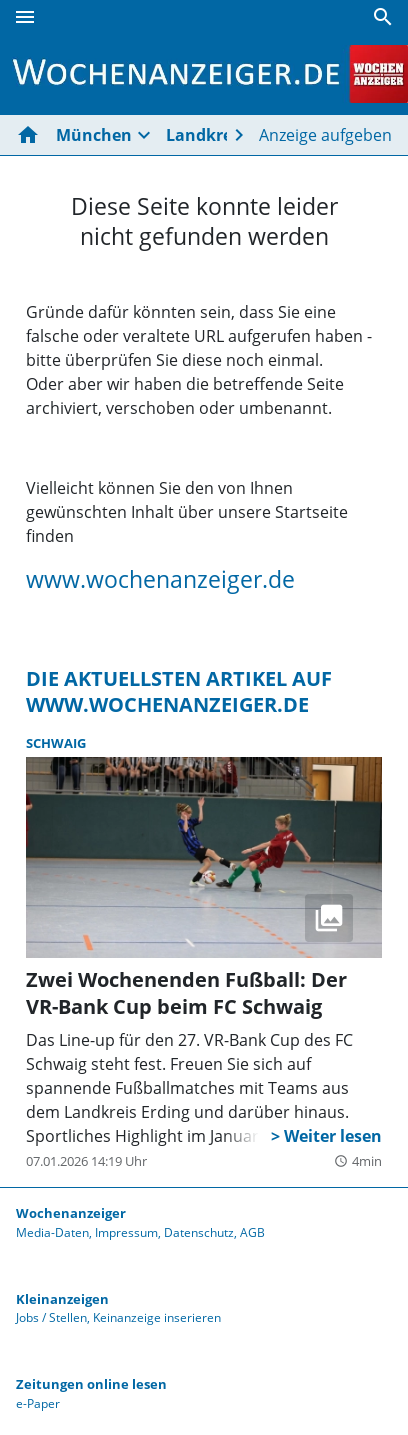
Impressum (126, 1232)
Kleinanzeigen (62, 1299)
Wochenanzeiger (71, 1213)
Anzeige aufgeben (325, 135)
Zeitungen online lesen (91, 1384)
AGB (252, 1232)
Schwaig (56, 743)
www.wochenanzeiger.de (160, 579)
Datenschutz (199, 1232)
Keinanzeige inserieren (157, 1317)
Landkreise (210, 135)
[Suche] (383, 17)
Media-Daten (52, 1232)
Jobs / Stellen (51, 1317)
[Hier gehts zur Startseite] (32, 135)
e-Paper (38, 1403)
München (94, 135)
